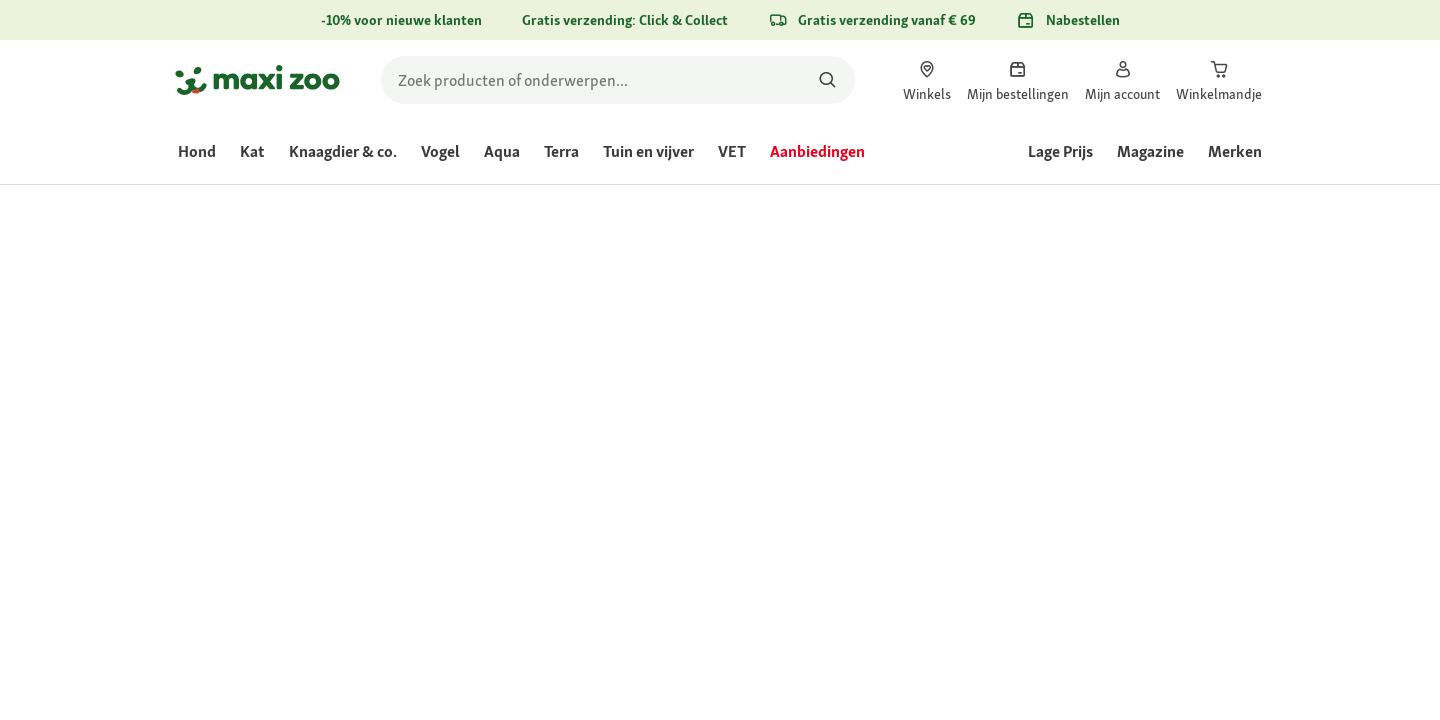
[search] (618, 80)
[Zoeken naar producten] (827, 80)
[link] (927, 80)
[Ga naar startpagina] (257, 80)
